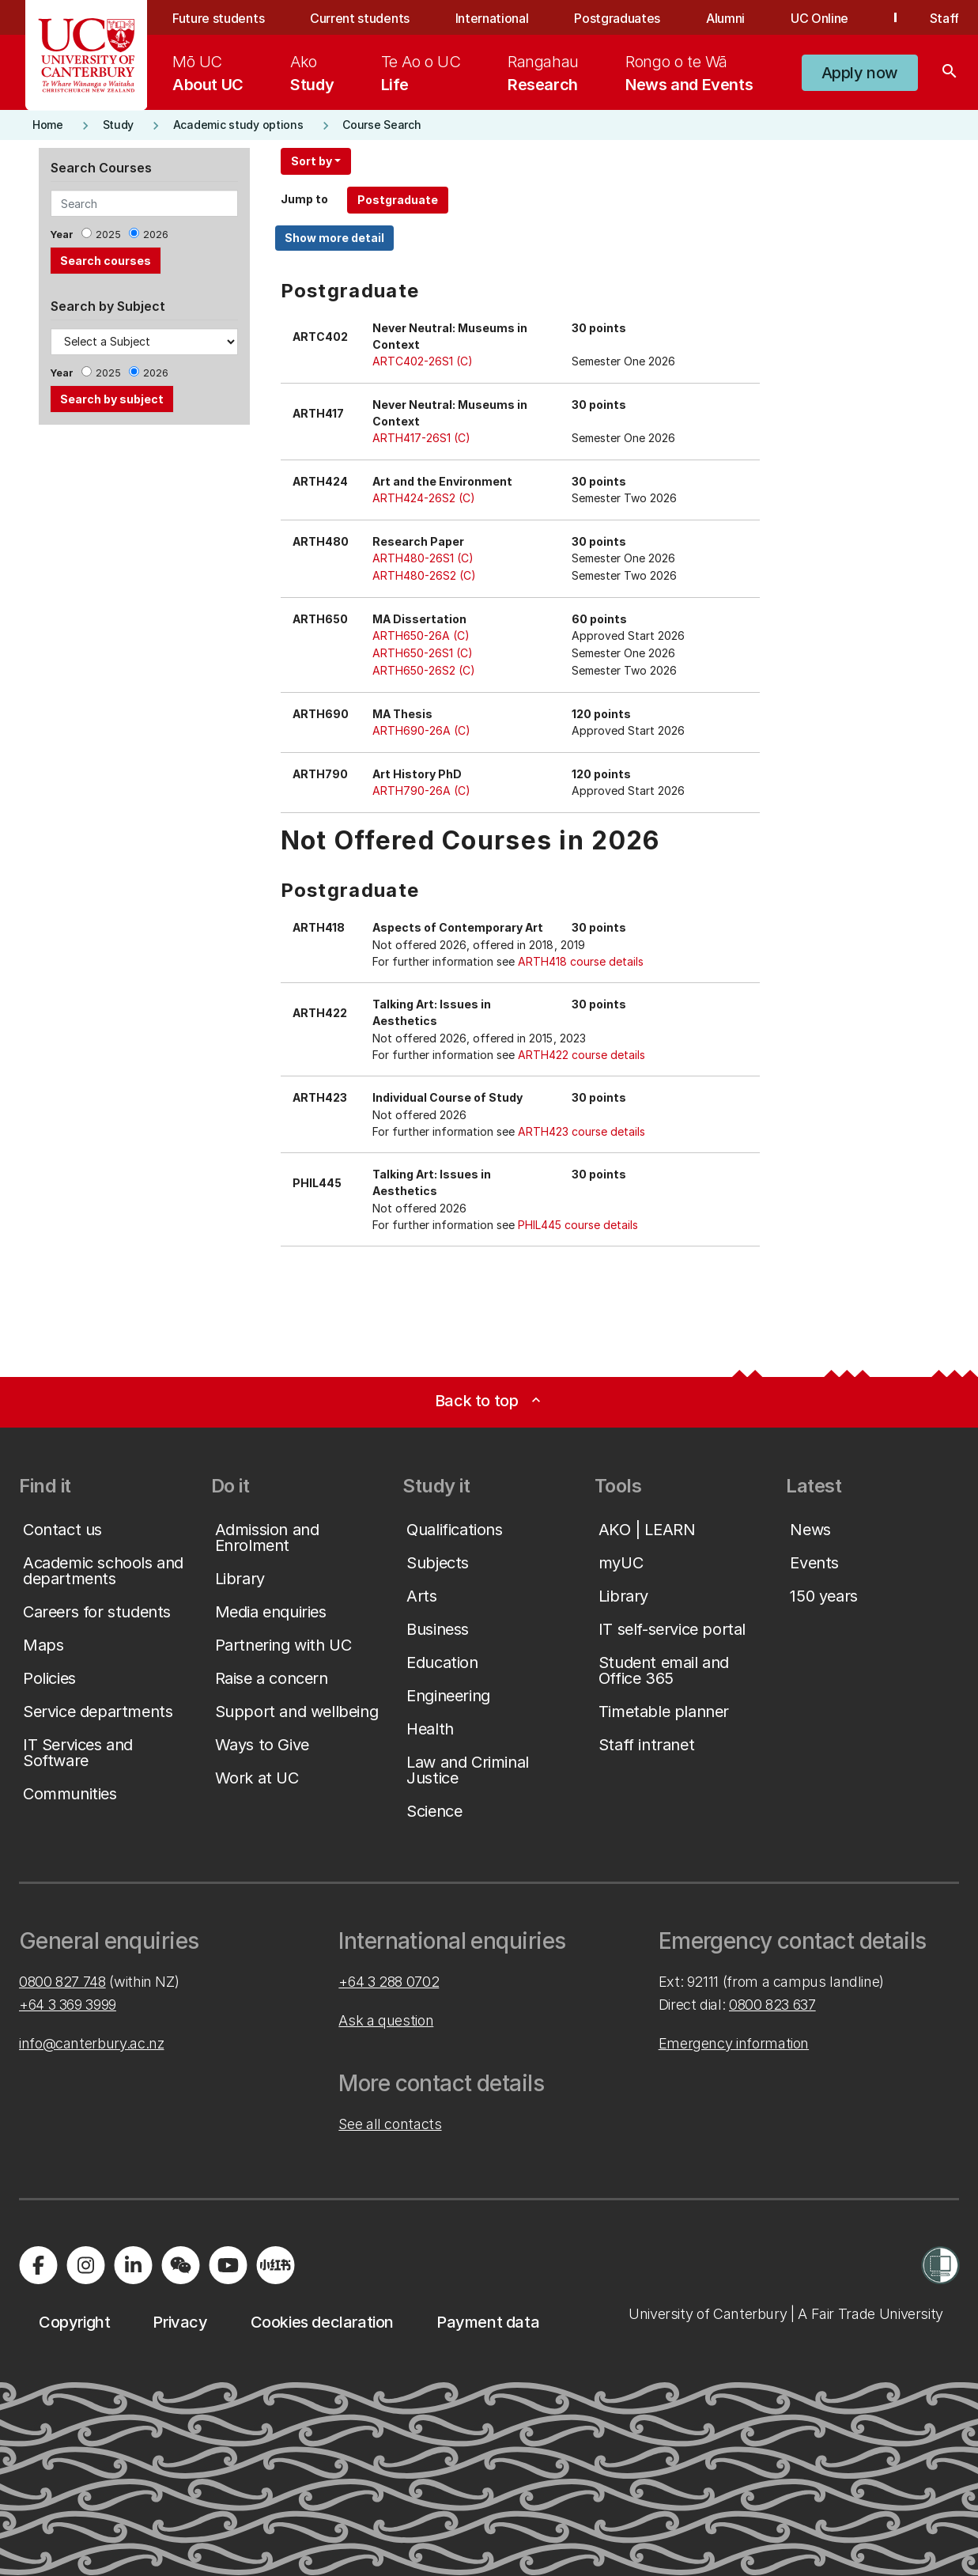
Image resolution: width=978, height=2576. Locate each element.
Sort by (311, 161)
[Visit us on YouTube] (228, 2265)
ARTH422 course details (581, 1054)
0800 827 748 (62, 1981)
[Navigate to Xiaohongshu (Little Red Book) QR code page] (275, 2265)
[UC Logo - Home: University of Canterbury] (86, 55)
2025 (108, 234)
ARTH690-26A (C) (421, 730)
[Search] (949, 72)
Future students (218, 18)
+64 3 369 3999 (67, 2004)
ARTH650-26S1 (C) (422, 653)
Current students (360, 18)
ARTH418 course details (581, 961)
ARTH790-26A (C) (421, 790)
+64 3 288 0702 (388, 1981)
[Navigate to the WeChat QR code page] (180, 2265)
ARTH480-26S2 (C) (424, 575)
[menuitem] (208, 73)
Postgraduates (617, 18)
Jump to (304, 199)
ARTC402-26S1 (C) (422, 361)
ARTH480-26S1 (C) (423, 558)
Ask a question (385, 2020)
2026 (155, 234)
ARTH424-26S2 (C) (423, 498)
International (492, 18)
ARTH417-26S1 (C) (421, 437)
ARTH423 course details (581, 1131)
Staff (944, 18)
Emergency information (734, 2043)
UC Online (819, 18)
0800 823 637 (772, 2004)
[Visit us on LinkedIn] (133, 2265)
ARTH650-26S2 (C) (423, 670)
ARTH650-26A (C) (421, 635)
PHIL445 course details (578, 1224)
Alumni (725, 18)
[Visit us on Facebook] (38, 2265)
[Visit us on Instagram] (85, 2265)
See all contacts (389, 2124)
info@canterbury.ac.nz (91, 2043)
